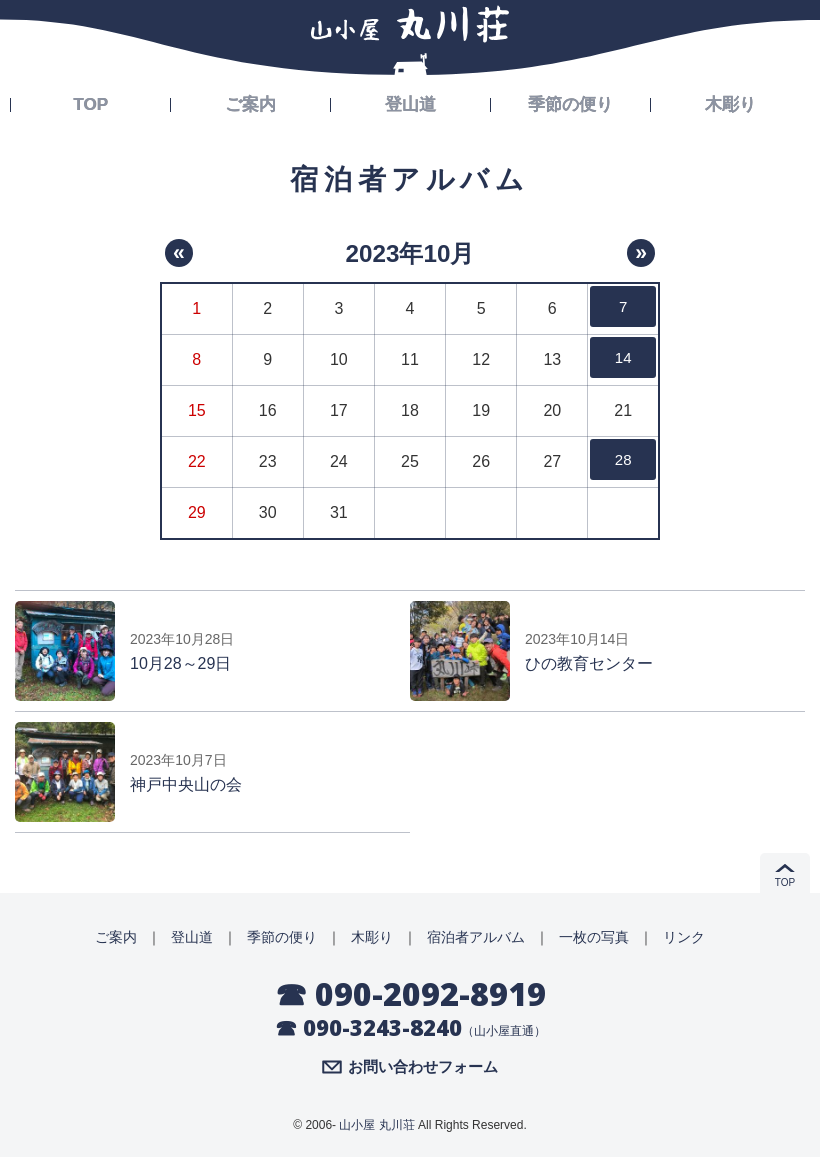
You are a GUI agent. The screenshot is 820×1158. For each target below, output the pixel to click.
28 (623, 461)
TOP (90, 102)
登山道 (411, 102)
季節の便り (571, 102)
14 (623, 359)
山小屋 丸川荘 (376, 1126)
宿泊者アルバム (476, 937)
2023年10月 (409, 252)
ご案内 (251, 102)
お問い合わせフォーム (423, 1068)
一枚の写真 (594, 937)
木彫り (731, 102)
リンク (684, 937)
